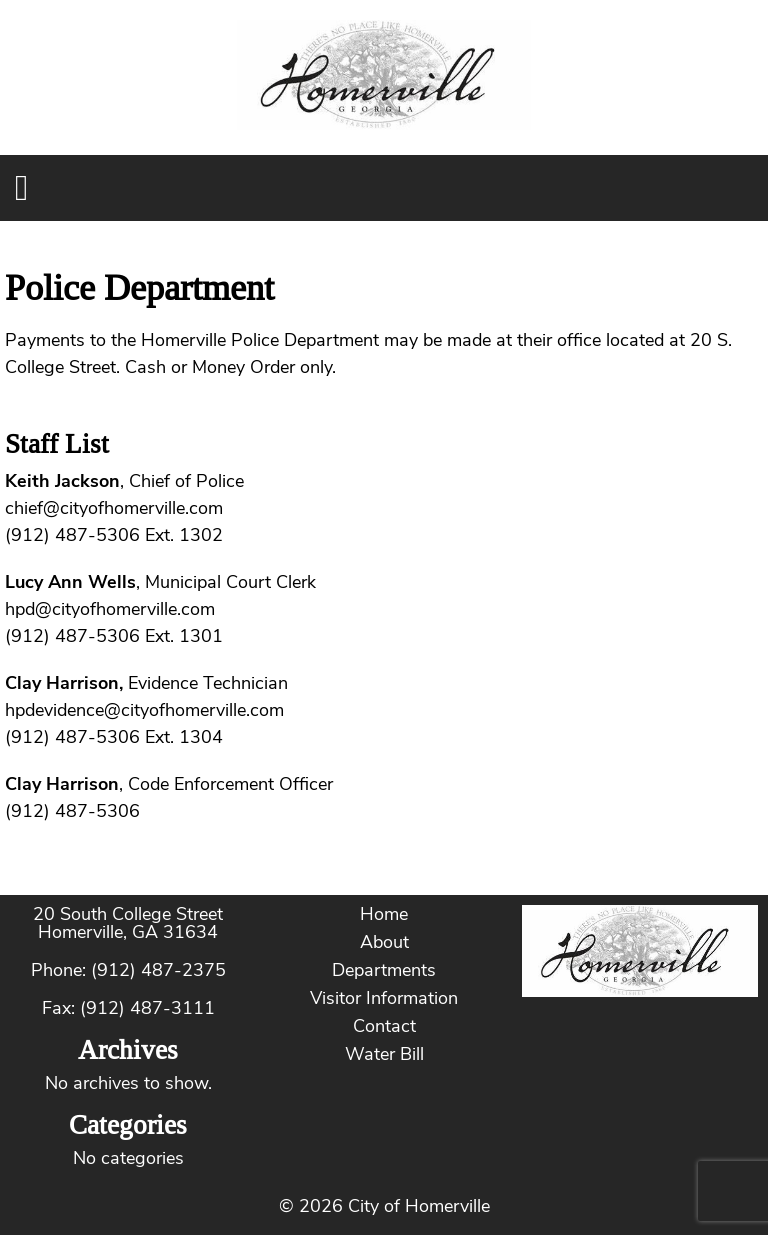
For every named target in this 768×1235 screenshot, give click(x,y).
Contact (384, 1026)
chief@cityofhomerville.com (114, 508)
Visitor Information (384, 998)
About (384, 942)
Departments (384, 970)
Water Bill (384, 1054)
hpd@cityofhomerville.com (110, 609)
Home (384, 914)
